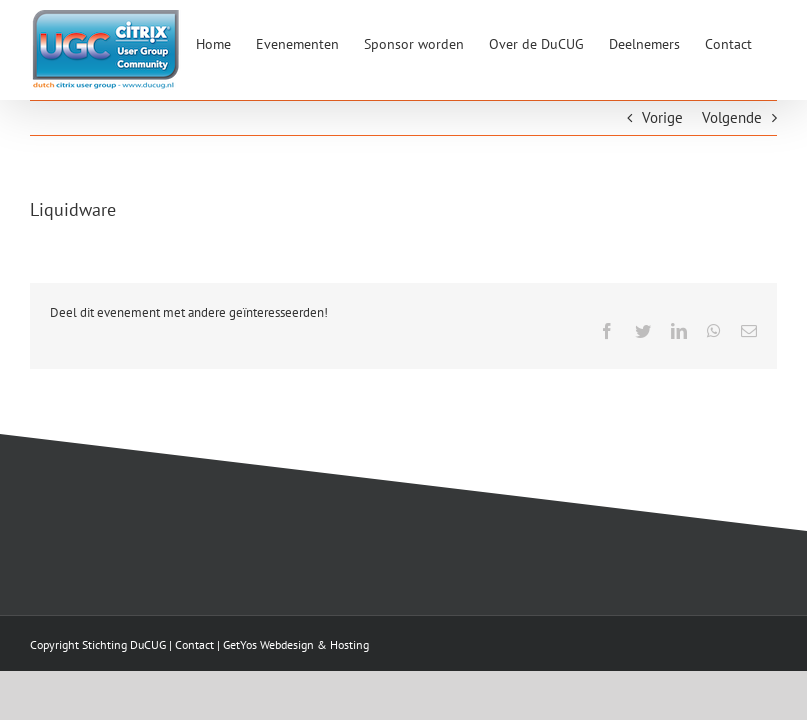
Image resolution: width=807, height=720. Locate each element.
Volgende (732, 117)
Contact (194, 644)
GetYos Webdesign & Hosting (296, 644)
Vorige (662, 117)
